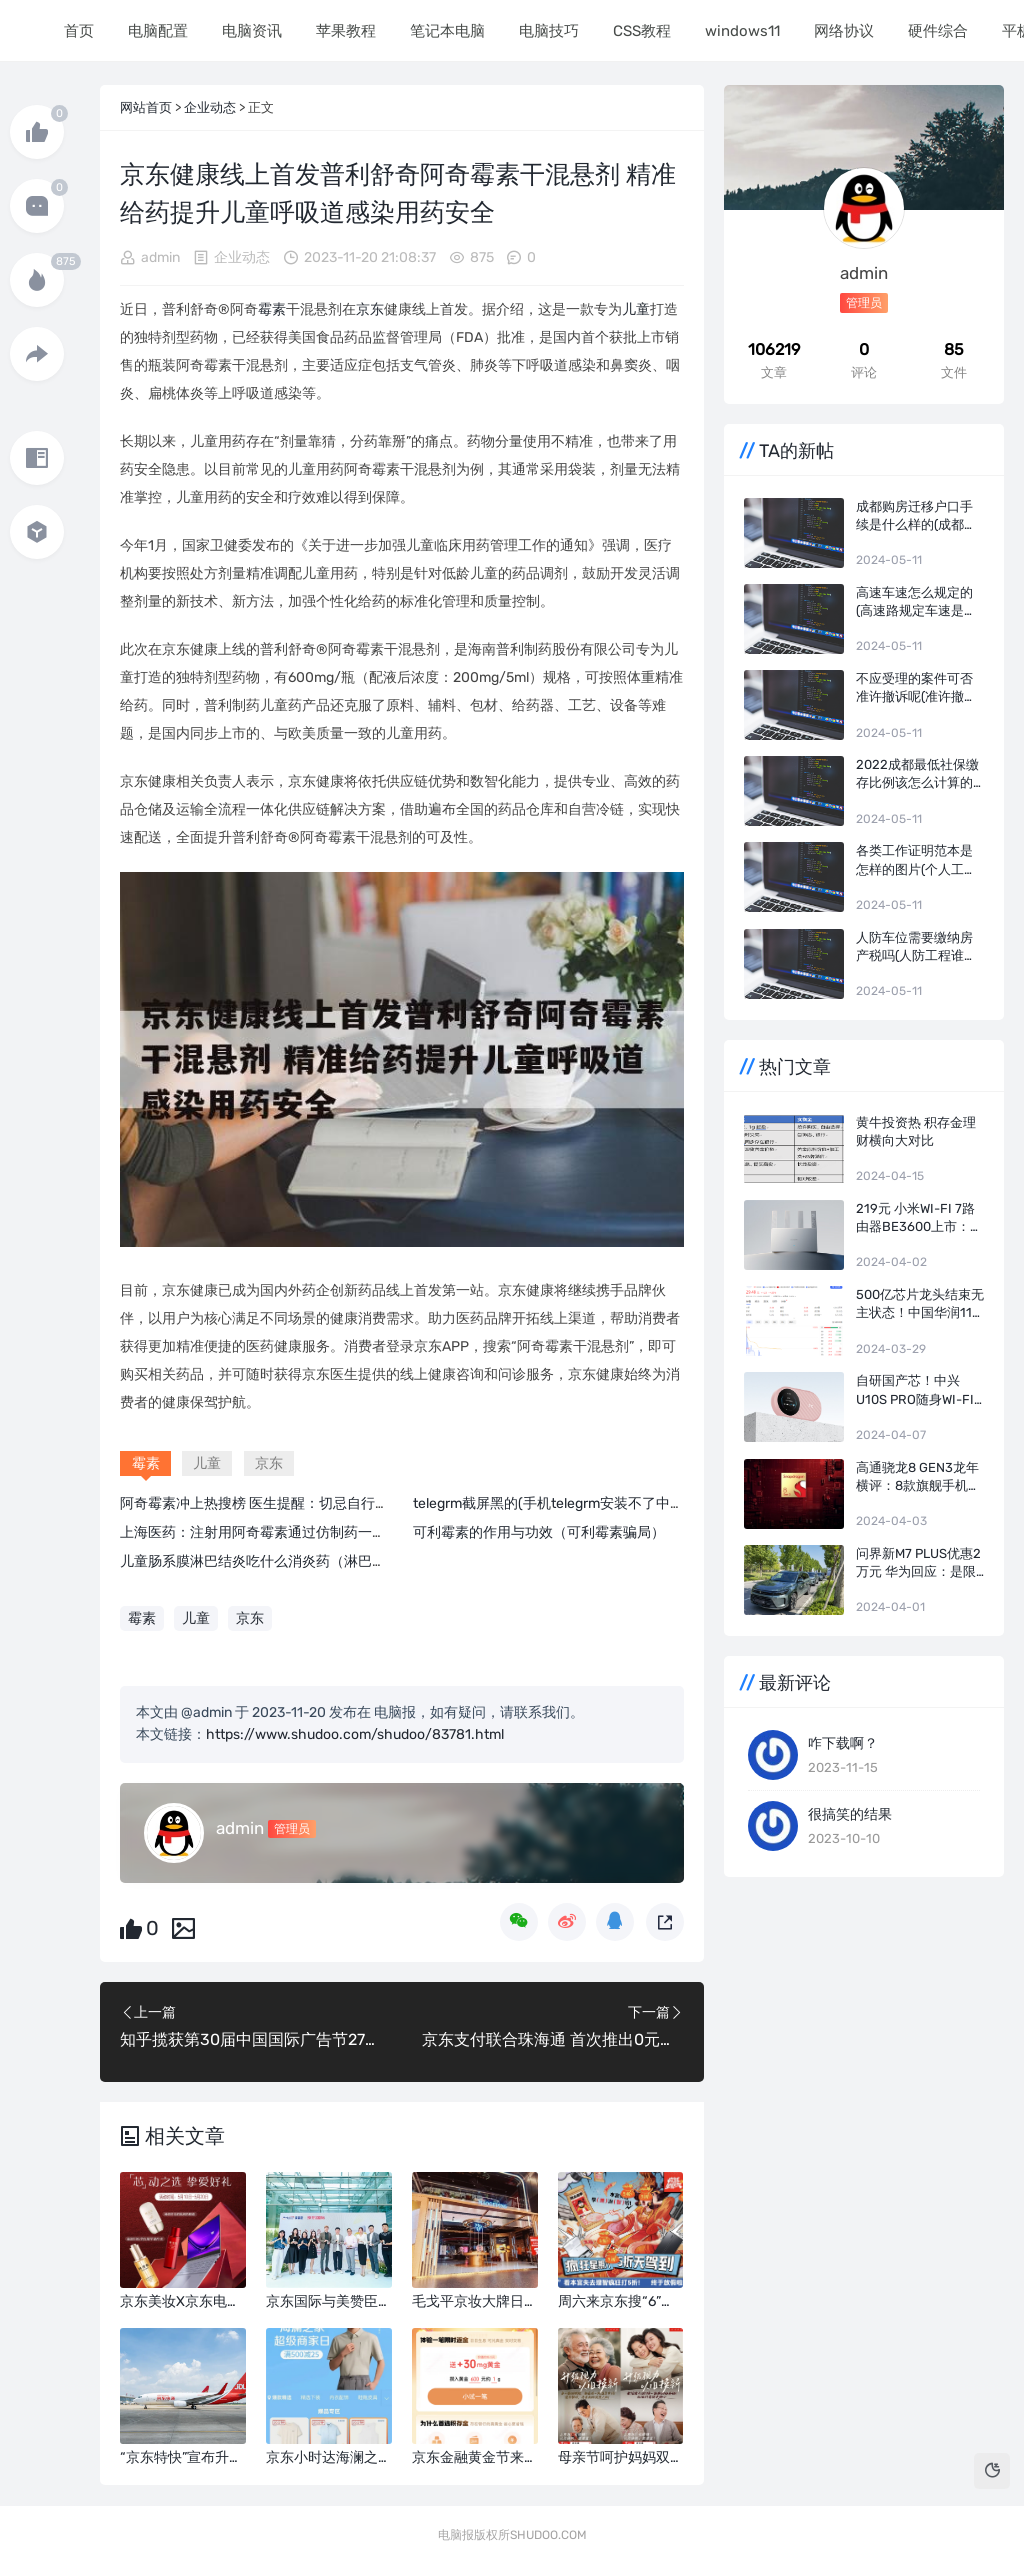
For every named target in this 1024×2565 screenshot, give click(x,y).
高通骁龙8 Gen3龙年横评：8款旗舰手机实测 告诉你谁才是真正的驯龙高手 (918, 1477)
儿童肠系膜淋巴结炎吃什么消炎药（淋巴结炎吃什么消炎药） (309, 1561)
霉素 (272, 309)
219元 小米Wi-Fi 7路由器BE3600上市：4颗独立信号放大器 (917, 1218)
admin (160, 257)
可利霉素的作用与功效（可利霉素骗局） (539, 1532)
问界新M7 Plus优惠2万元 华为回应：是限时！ (918, 1563)
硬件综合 (936, 31)
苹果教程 (344, 31)
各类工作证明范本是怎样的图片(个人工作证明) (916, 860)
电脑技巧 (547, 31)
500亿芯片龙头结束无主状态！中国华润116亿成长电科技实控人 (920, 1304)
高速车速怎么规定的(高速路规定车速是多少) (916, 602)
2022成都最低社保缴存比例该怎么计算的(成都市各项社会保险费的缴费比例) (917, 774)
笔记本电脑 (445, 31)
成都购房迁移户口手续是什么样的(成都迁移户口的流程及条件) (916, 516)
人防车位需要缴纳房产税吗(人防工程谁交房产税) (916, 947)
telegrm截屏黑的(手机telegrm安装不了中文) (551, 1503)
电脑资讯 (250, 31)
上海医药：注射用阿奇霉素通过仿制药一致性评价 (274, 1532)
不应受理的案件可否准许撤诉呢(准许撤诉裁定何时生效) (916, 688)
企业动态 (210, 107)
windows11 (740, 31)
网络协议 (842, 31)
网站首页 (146, 107)
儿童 (636, 309)
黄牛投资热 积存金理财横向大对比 (916, 1131)
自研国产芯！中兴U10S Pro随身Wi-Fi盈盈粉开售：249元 (915, 1390)
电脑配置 (156, 31)
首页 (77, 31)
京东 (370, 309)
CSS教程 (640, 31)
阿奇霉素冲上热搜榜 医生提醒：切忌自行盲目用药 (275, 1503)
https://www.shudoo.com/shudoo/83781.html (355, 1734)
